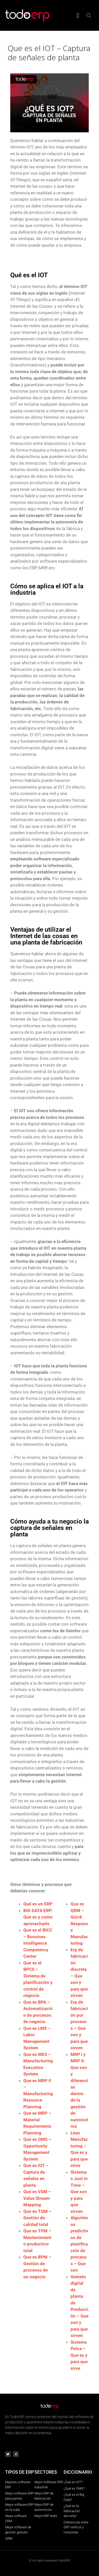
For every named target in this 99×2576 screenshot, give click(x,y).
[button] (78, 15)
